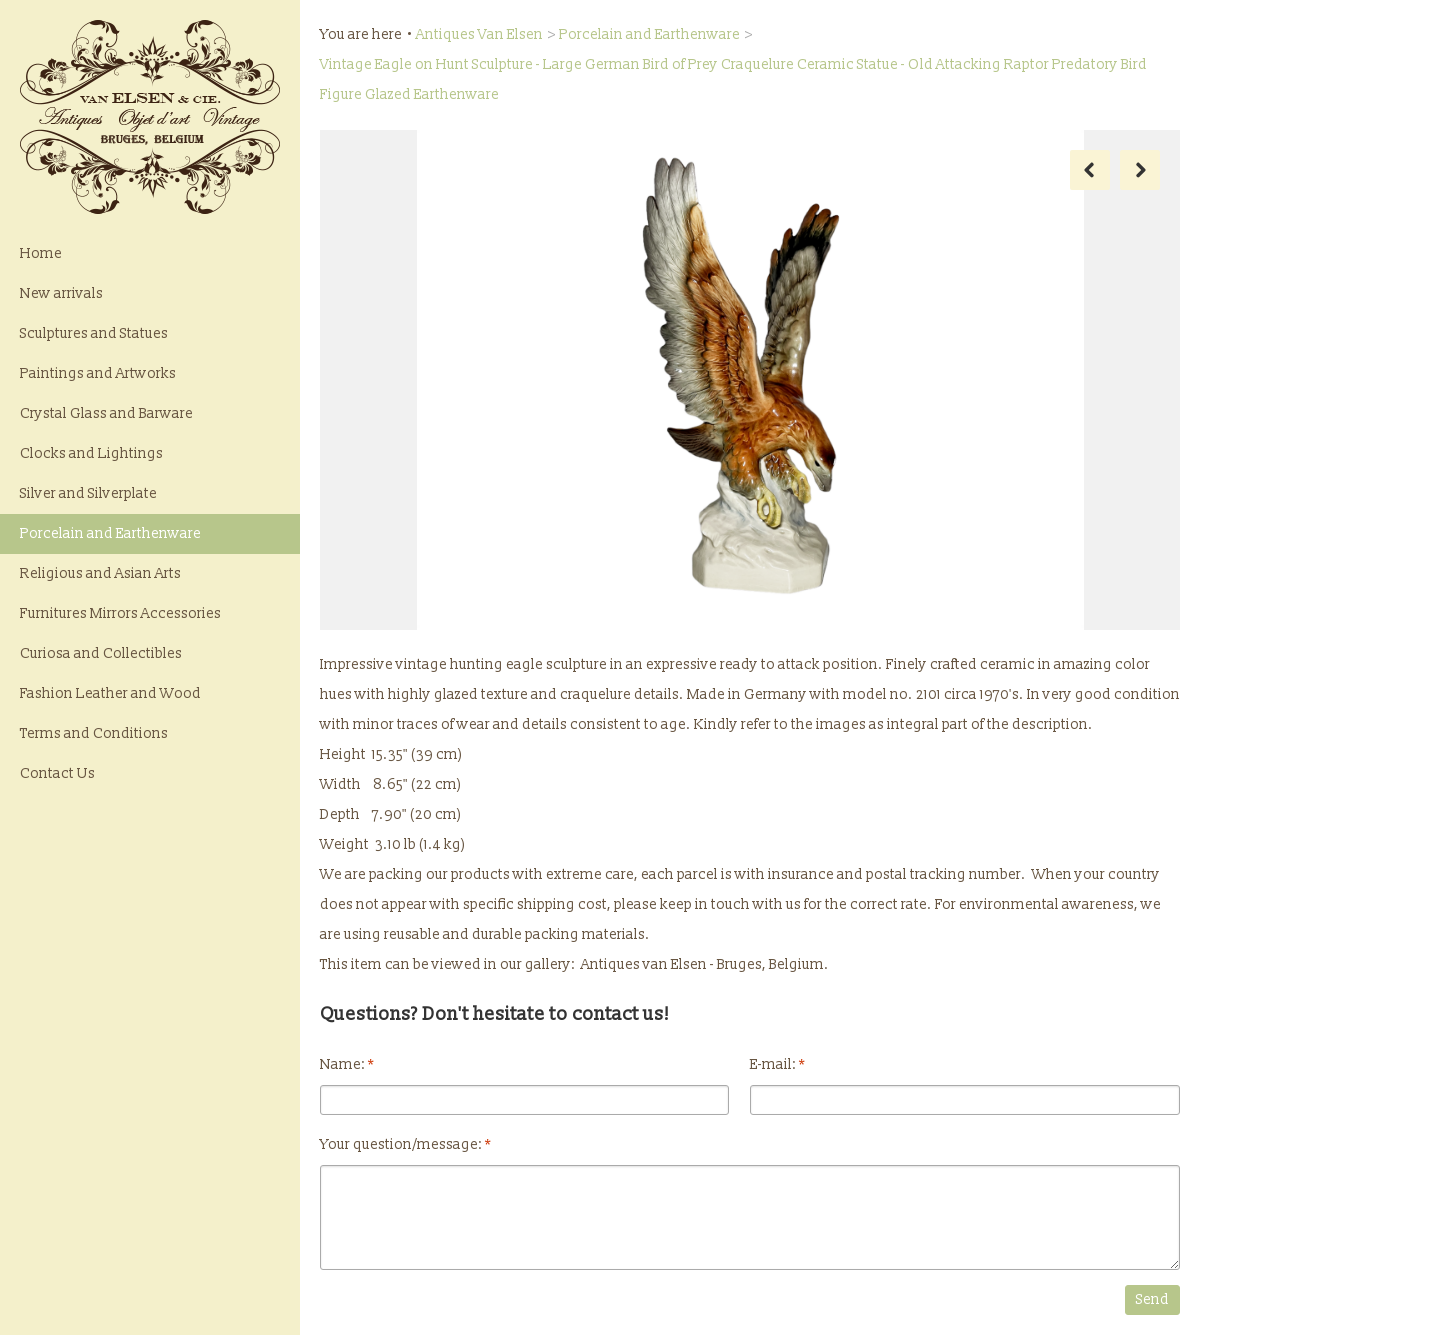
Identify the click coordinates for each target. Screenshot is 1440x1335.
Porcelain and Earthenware (110, 533)
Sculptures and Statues (94, 333)
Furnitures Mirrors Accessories (120, 613)
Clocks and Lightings (91, 453)
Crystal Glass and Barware (106, 413)
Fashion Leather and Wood (110, 693)
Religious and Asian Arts (100, 573)
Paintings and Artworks (98, 373)
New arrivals (61, 293)
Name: (347, 1064)
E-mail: (777, 1064)
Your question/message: (405, 1144)
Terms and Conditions (94, 733)
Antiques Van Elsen (479, 34)
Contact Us (57, 773)
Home (41, 253)
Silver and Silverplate (88, 493)
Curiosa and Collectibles (101, 653)
